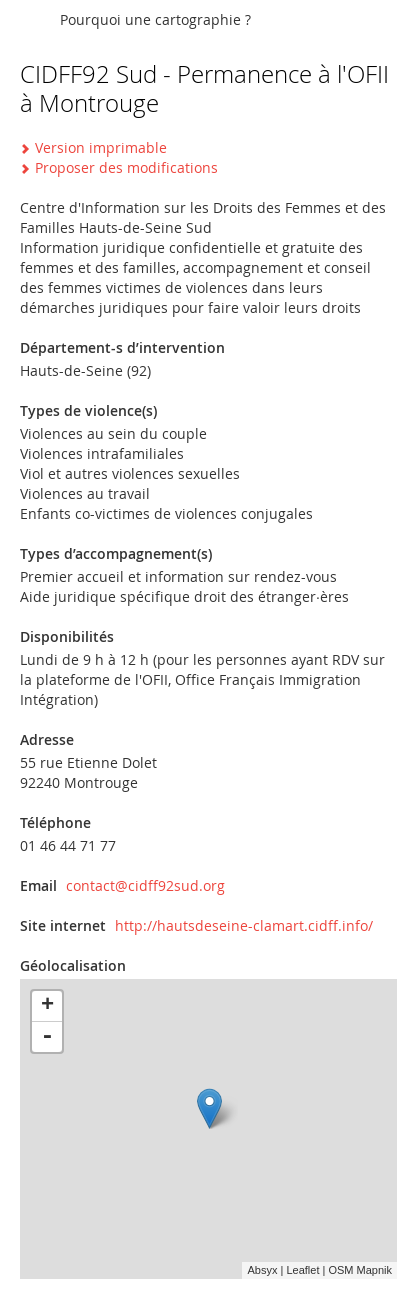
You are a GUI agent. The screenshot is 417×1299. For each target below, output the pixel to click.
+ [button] (47, 1006)
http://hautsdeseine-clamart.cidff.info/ (244, 925)
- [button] (47, 1037)
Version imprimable (101, 147)
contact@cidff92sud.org (145, 885)
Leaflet (302, 1270)
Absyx (262, 1270)
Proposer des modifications (126, 167)
